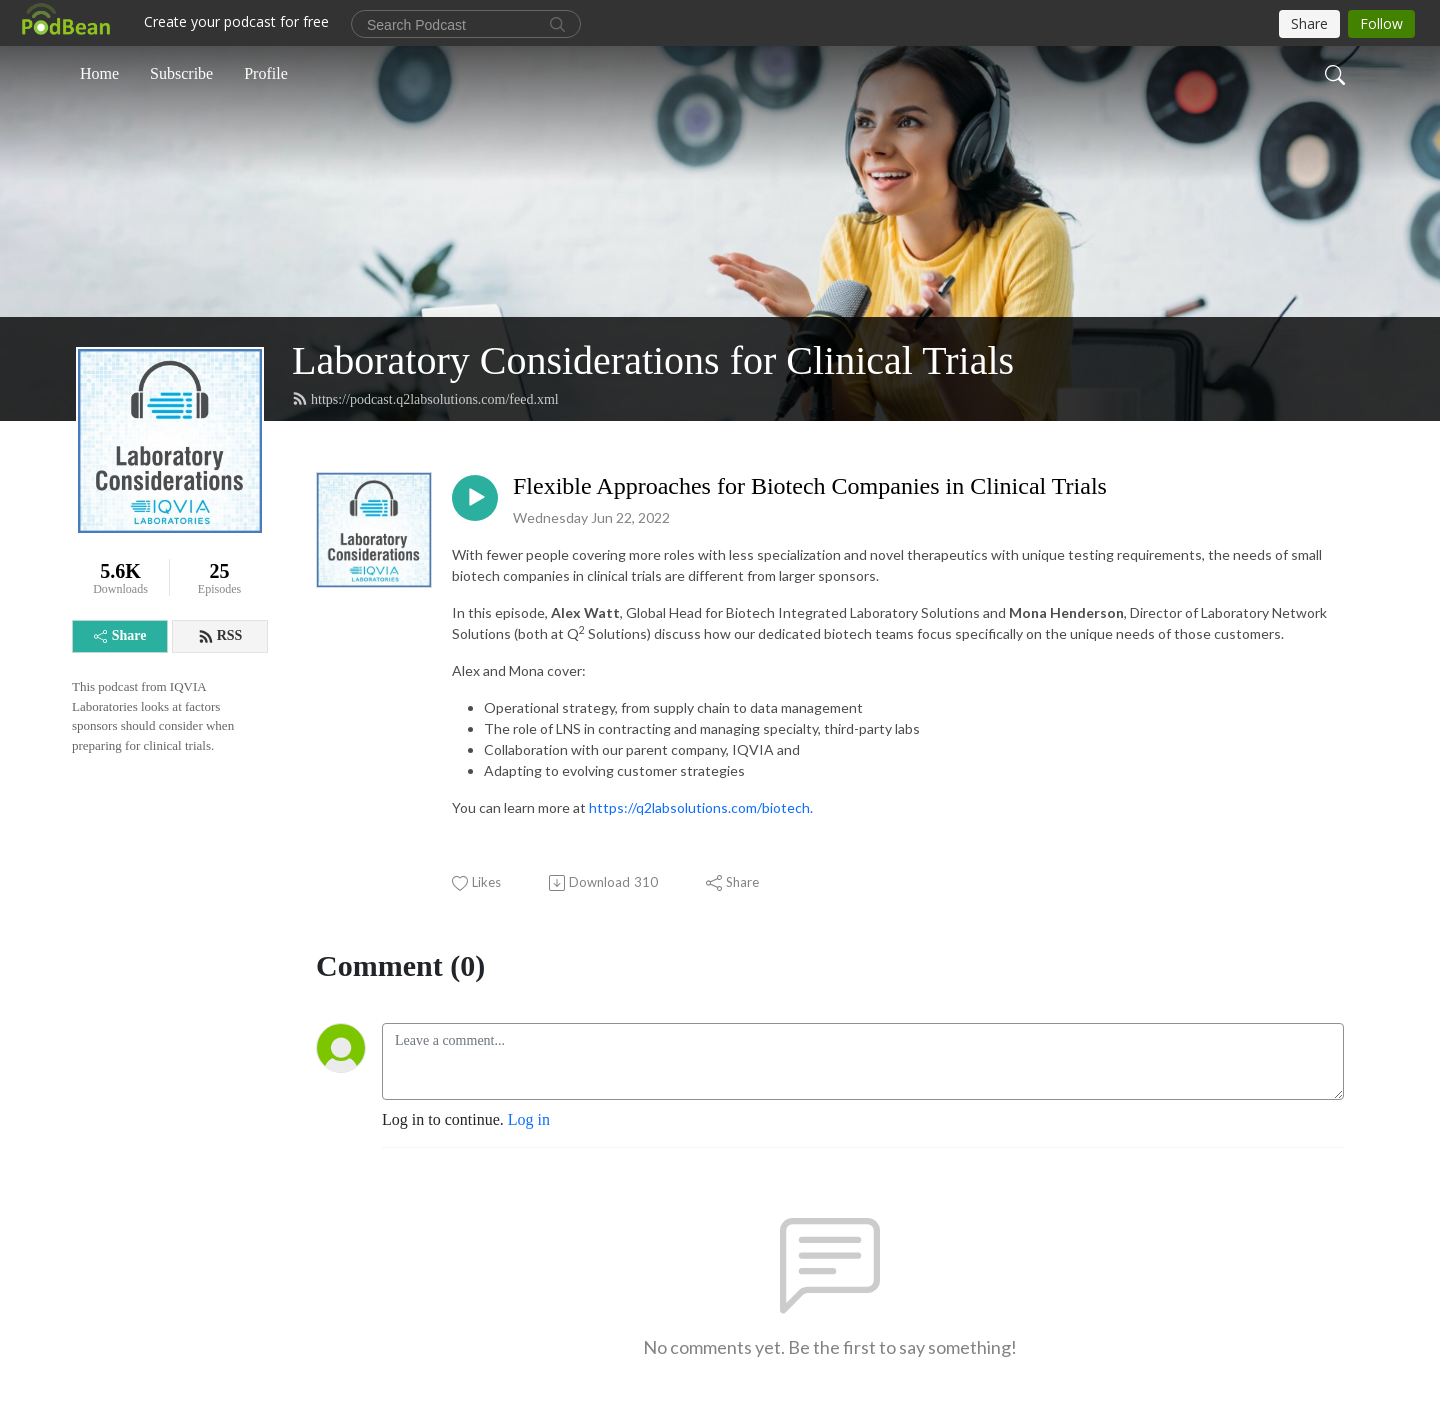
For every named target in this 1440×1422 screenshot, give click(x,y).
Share (120, 635)
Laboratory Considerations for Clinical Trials (653, 360)
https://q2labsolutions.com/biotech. (701, 807)
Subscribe (181, 73)
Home (99, 73)
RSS (220, 636)
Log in (529, 1119)
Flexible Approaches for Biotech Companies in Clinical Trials (810, 486)
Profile (266, 73)
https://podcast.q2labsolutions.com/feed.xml (425, 399)
